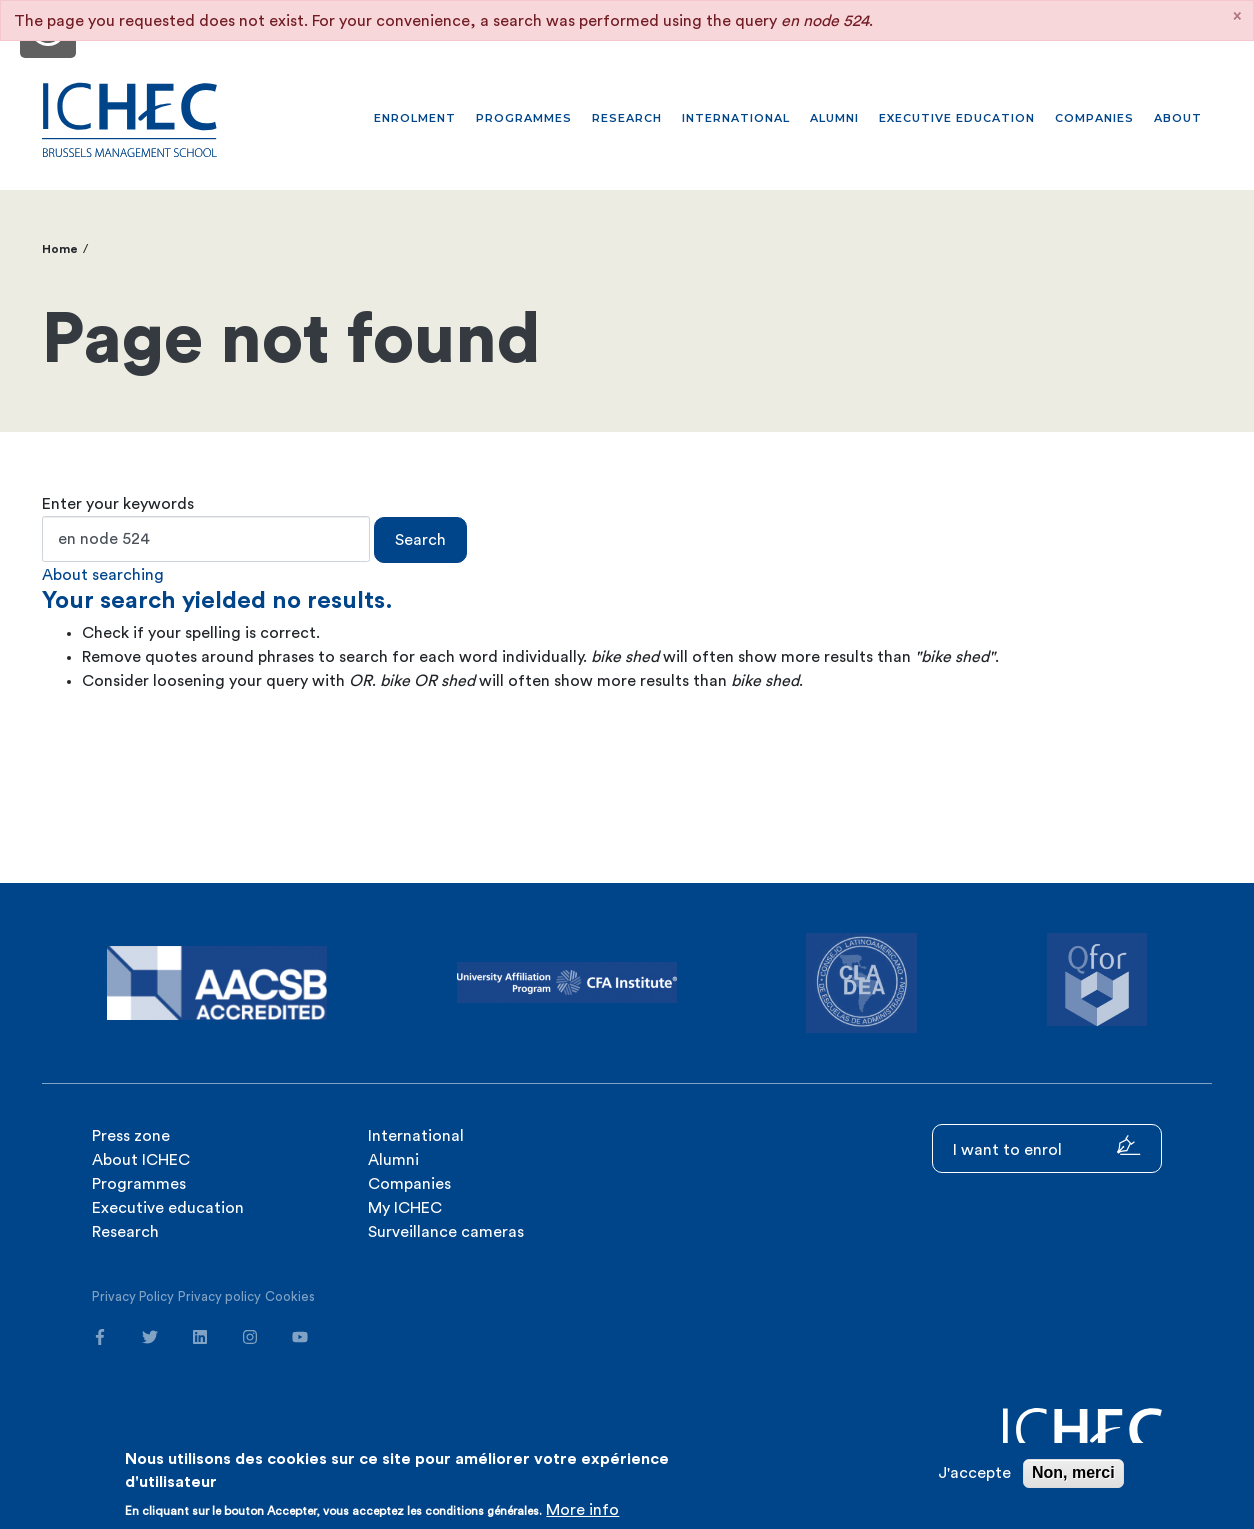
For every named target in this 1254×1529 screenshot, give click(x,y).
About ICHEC (141, 1160)
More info (582, 1510)
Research (627, 118)
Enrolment (415, 118)
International (736, 118)
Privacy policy (219, 1296)
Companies (1094, 118)
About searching (103, 575)
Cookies (290, 1296)
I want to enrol (1047, 1146)
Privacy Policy (133, 1296)
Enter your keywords (118, 504)
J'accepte (974, 1473)
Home (60, 249)
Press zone (131, 1136)
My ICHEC (405, 1208)
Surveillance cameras (446, 1232)
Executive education (957, 118)
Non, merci (1073, 1472)
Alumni (834, 118)
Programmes (524, 118)
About (1178, 118)
